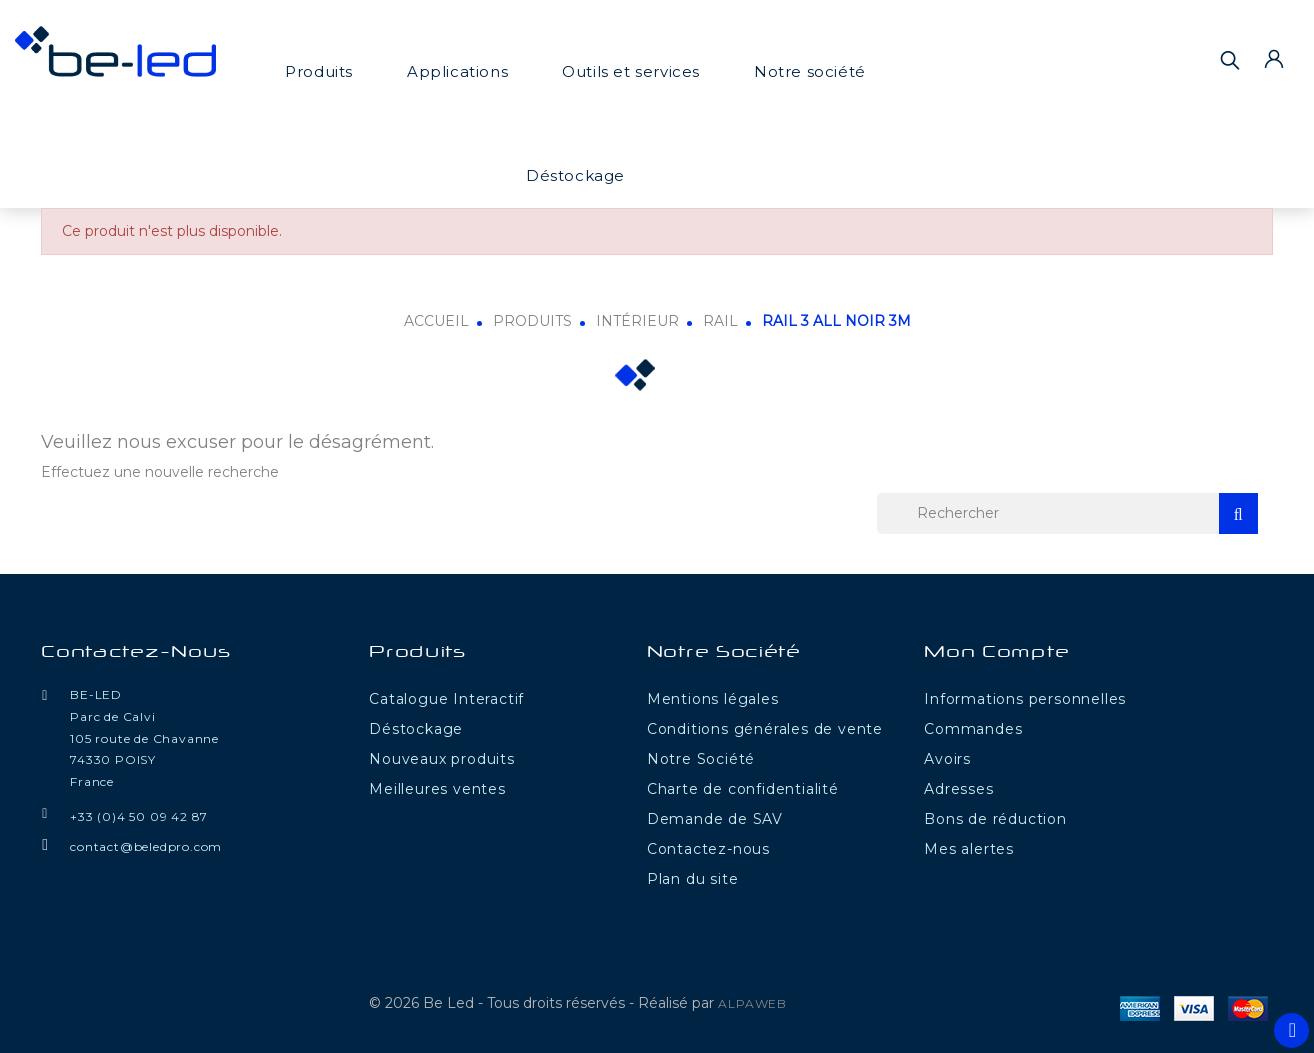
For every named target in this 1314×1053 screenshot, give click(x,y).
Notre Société (701, 759)
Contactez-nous (136, 653)
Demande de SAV (715, 819)
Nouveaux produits (442, 759)
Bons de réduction (995, 819)
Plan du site (693, 879)
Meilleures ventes (437, 789)
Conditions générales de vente (765, 729)
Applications (457, 71)
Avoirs (947, 759)
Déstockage (575, 175)
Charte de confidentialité (743, 789)
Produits (319, 71)
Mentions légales (713, 699)
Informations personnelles (1025, 699)
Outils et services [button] (631, 71)
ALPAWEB (752, 1003)
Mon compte (996, 653)
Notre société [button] (810, 71)
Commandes (973, 729)
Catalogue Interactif (446, 699)
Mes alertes (969, 849)
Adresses (958, 789)
